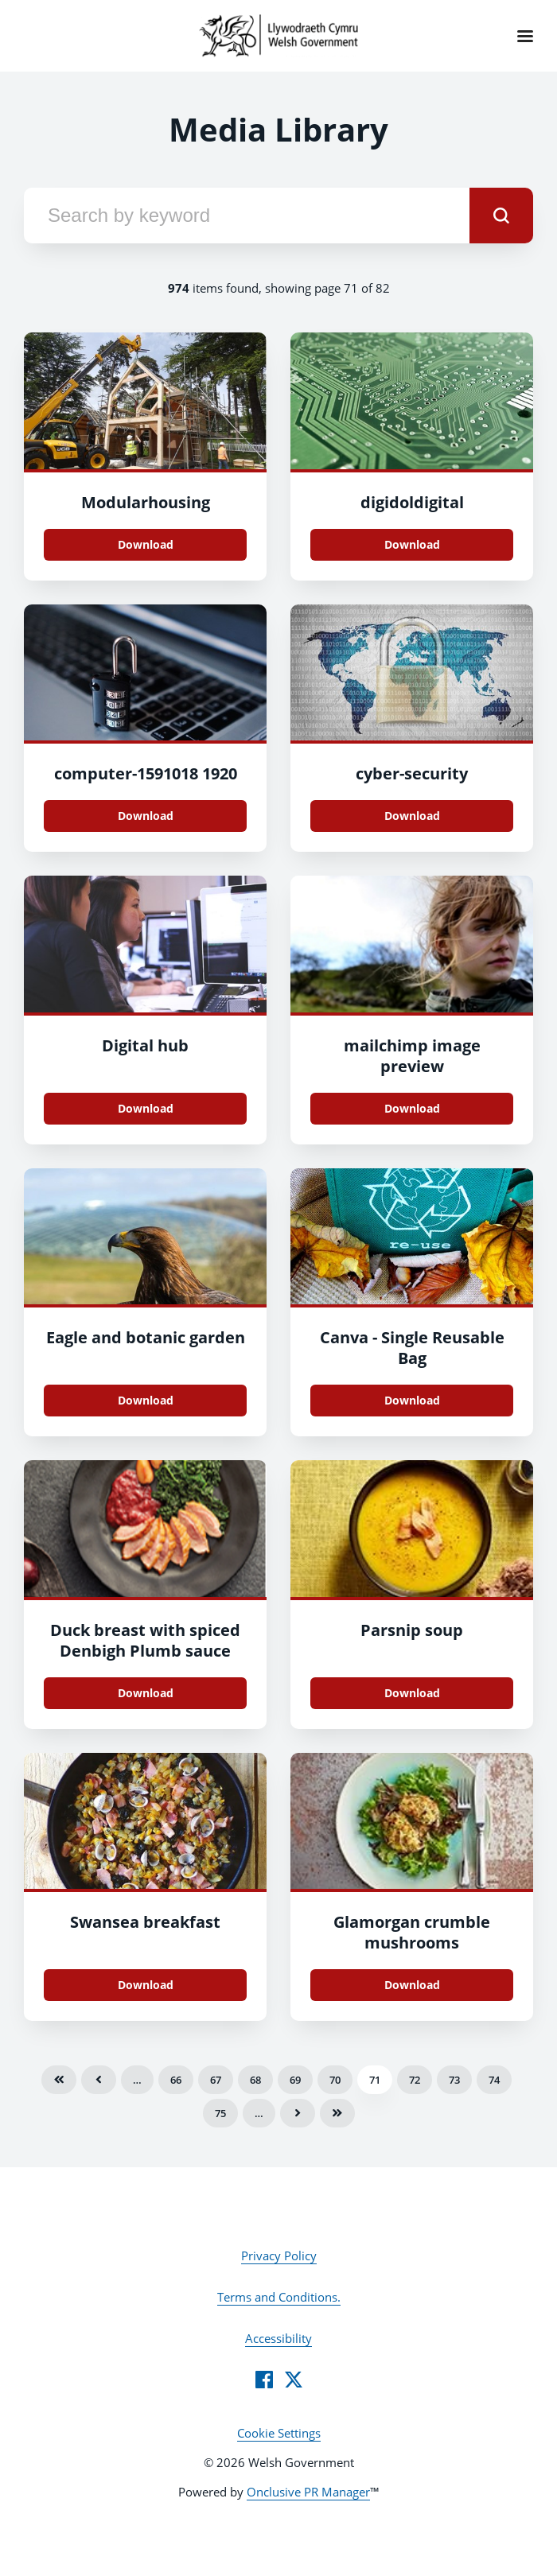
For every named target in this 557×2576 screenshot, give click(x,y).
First (58, 2079)
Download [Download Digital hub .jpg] (145, 1108)
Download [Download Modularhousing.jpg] (145, 544)
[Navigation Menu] (525, 36)
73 (454, 2080)
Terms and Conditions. (279, 2297)
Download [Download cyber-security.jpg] (412, 815)
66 (175, 2080)
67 (215, 2080)
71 (374, 2080)
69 (295, 2080)
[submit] (501, 215)
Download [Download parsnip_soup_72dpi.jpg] (412, 1692)
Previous (98, 2079)
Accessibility (278, 2338)
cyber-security (412, 773)
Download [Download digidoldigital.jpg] (412, 544)
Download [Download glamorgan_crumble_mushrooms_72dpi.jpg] (412, 1984)
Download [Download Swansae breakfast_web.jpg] (145, 1984)
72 (414, 2080)
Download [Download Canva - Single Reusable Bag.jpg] (412, 1400)
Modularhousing (145, 502)
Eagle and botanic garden (145, 1337)
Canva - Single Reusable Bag (412, 1348)
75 (220, 2113)
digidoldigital (412, 502)
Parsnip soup (411, 1630)
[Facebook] (264, 2379)
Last (337, 2113)
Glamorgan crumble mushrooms (411, 1932)
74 (494, 2080)
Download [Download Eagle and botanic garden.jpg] (145, 1400)
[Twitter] (293, 2379)
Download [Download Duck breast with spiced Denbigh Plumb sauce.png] (145, 1692)
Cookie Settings (279, 2433)
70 (335, 2080)
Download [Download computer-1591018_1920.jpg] (145, 815)
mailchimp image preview (412, 1056)
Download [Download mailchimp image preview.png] (412, 1108)
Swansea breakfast (145, 1922)
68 (255, 2080)
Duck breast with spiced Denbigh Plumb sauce (145, 1640)
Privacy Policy (279, 2255)
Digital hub (145, 1045)
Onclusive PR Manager (308, 2492)
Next (297, 2113)
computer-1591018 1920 (145, 773)
